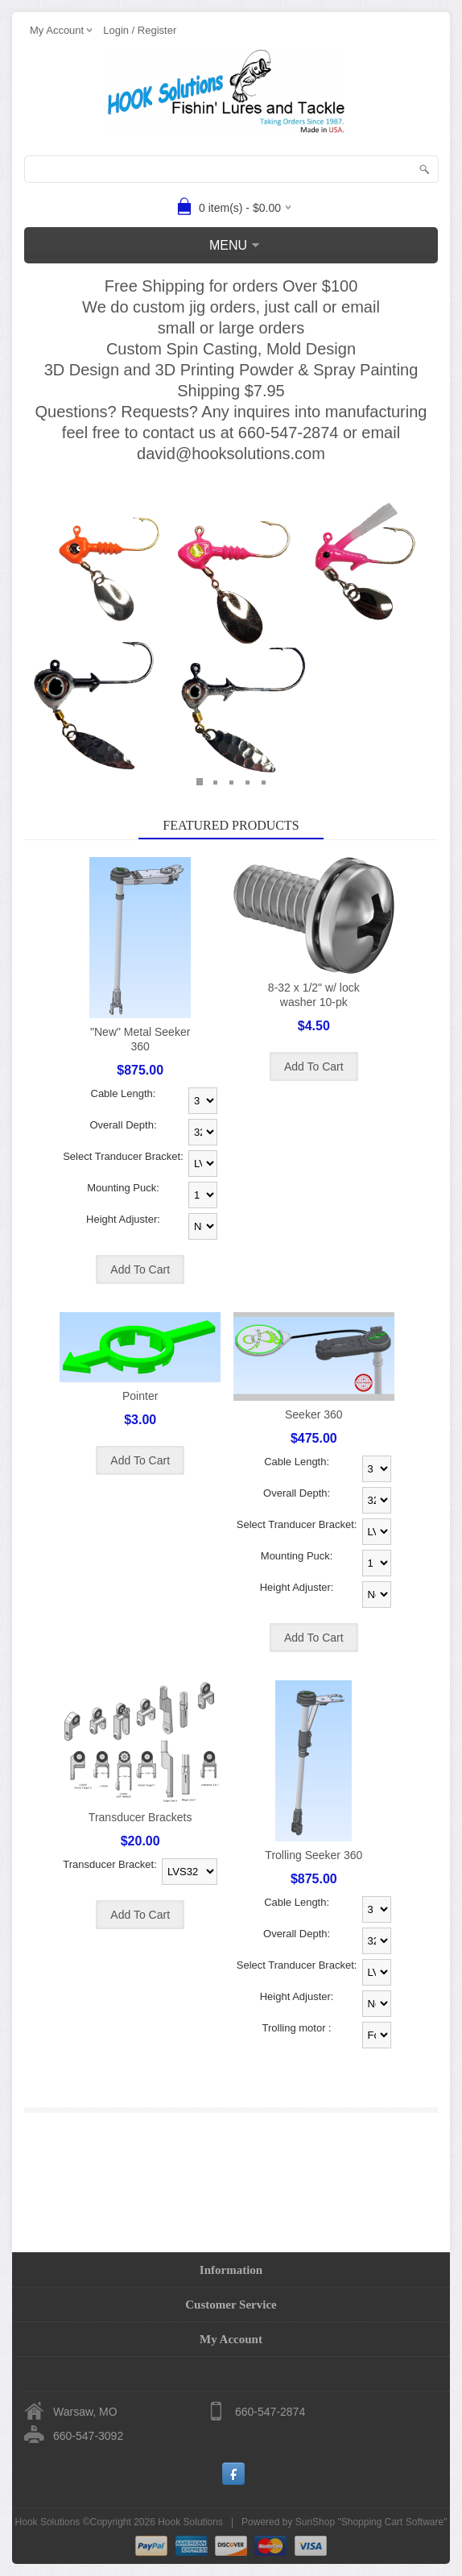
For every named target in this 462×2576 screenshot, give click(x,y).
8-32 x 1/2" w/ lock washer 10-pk (314, 994)
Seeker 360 (314, 1414)
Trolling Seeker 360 (313, 1855)
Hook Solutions (190, 2522)
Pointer (140, 1395)
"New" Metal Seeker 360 (140, 1039)
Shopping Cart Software (392, 2522)
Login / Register (139, 30)
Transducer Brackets (140, 1817)
